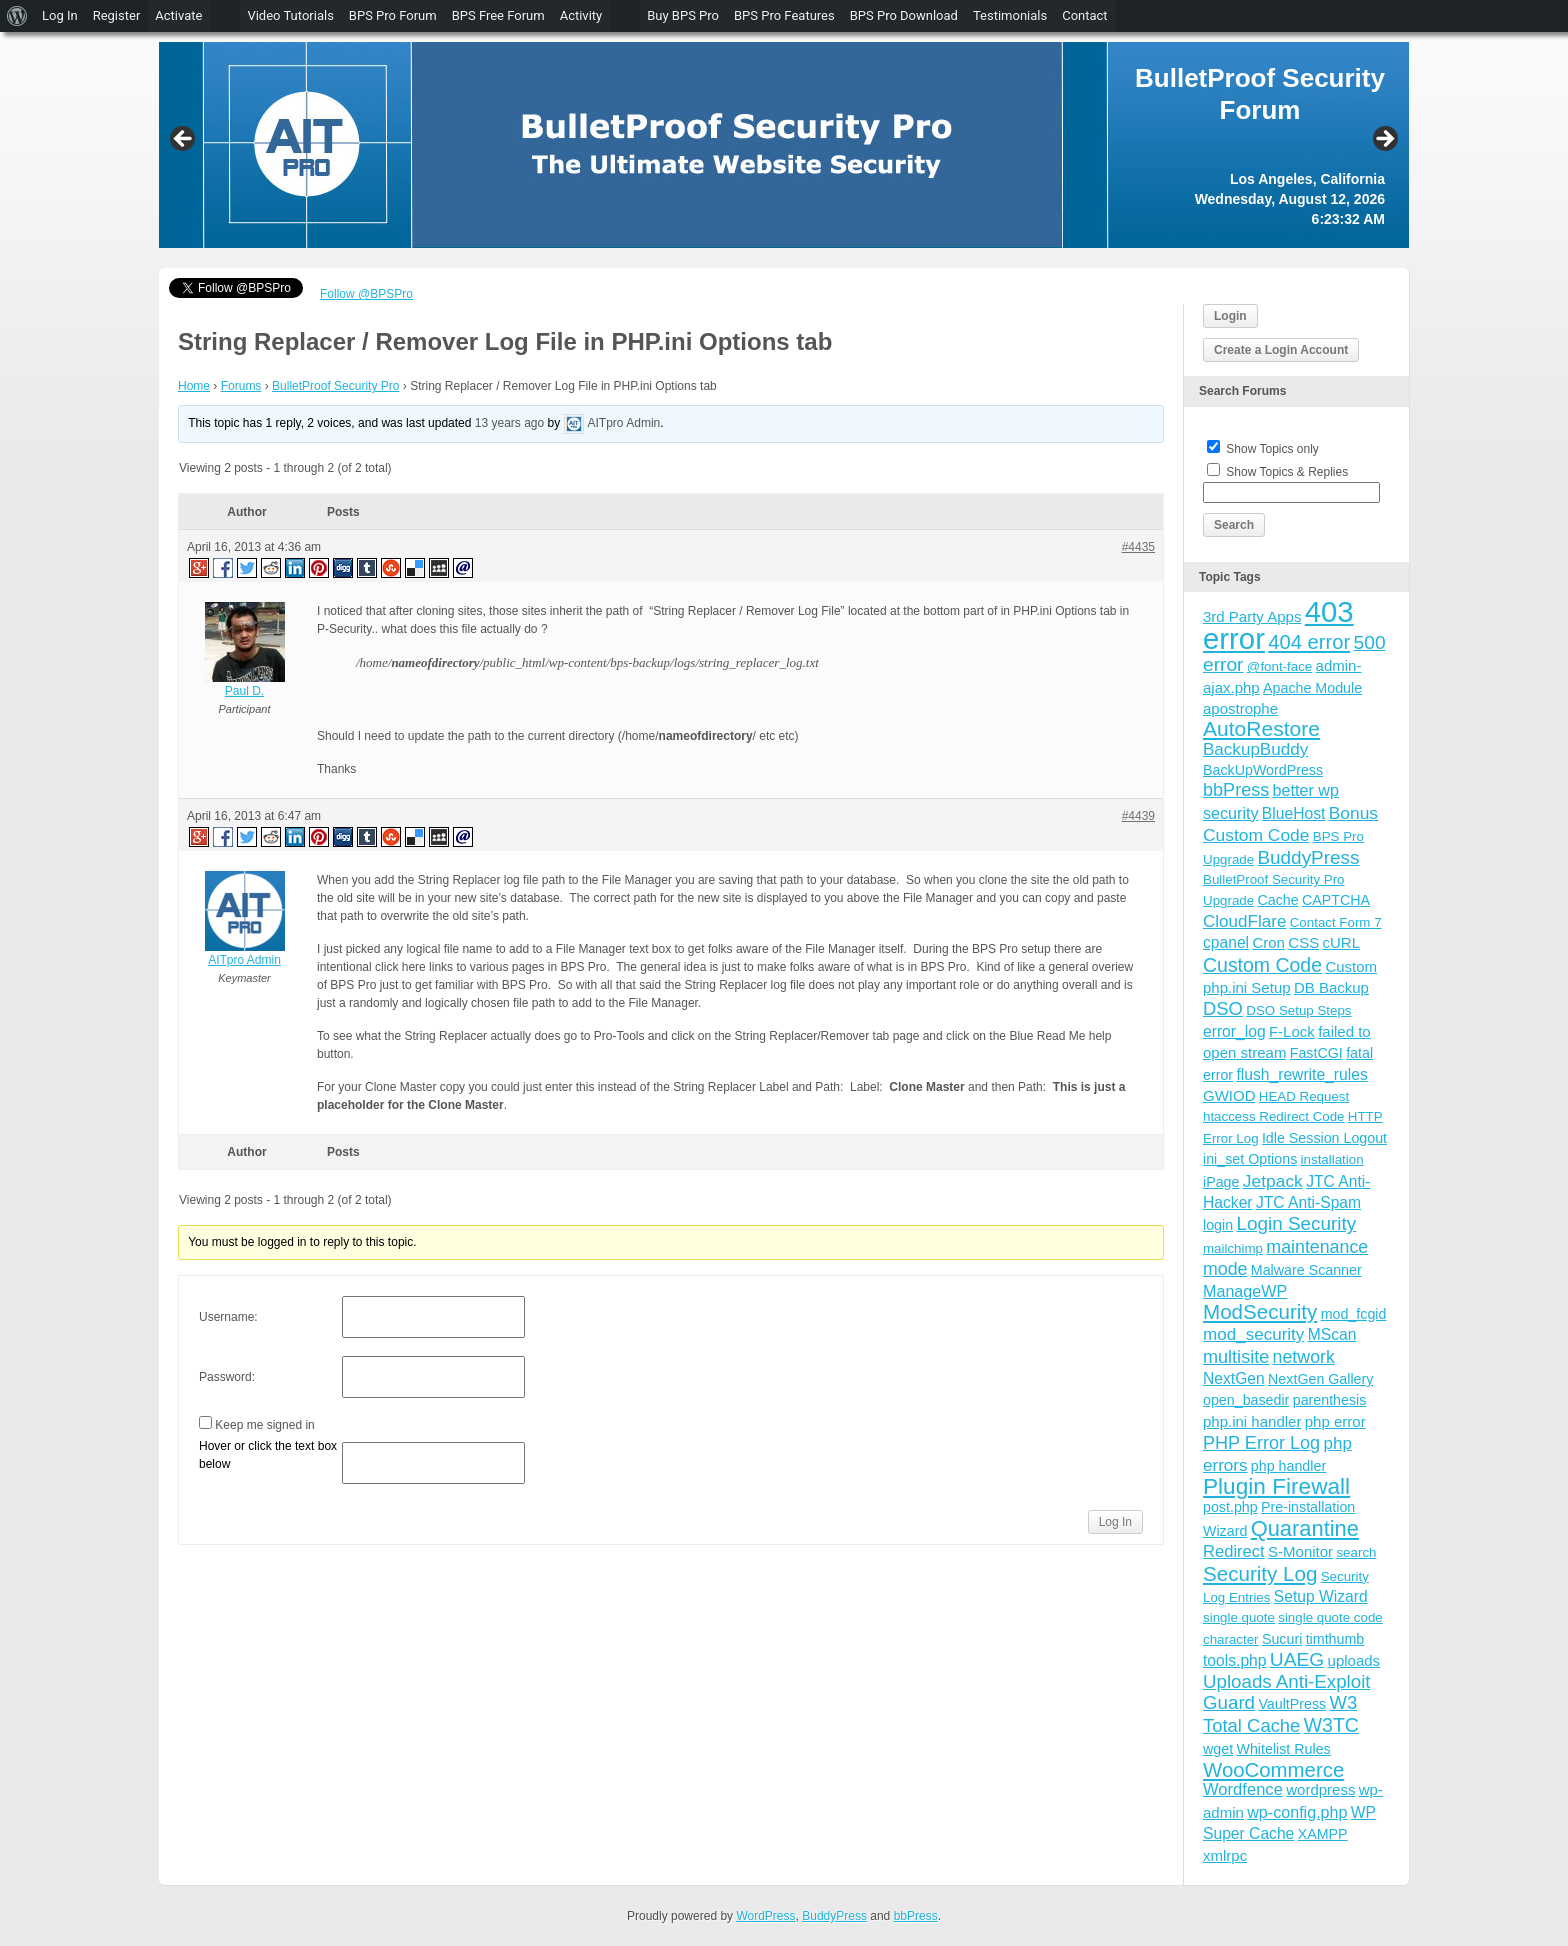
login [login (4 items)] (1218, 1225)
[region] (784, 145)
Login (1230, 316)
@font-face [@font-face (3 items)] (1279, 666)
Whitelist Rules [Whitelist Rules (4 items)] (1283, 1749)
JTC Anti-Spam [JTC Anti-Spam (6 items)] (1308, 1202)
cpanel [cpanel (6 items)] (1226, 942)
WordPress (765, 1916)
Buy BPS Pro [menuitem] (683, 15)
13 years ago (509, 423)
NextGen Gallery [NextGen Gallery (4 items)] (1320, 1379)
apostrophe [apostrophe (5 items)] (1240, 708)
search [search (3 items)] (1356, 1552)
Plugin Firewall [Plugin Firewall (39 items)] (1276, 1486)
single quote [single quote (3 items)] (1239, 1617)
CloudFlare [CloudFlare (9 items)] (1244, 921)
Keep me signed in (264, 1425)
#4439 (1138, 816)
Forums (241, 386)
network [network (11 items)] (1304, 1357)
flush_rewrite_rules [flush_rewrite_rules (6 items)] (1301, 1074)
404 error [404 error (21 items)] (1309, 642)
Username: (228, 1317)
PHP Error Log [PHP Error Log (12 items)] (1261, 1443)
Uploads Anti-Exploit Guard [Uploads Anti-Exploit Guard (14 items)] (1287, 1691)
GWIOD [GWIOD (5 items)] (1229, 1095)
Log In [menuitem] (60, 15)
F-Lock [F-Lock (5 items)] (1292, 1031)
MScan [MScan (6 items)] (1332, 1334)
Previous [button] (184, 140)
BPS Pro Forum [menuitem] (393, 15)
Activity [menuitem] (581, 15)
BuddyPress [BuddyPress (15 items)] (1308, 857)
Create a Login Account (1281, 350)
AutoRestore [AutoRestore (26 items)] (1261, 728)
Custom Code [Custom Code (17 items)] (1262, 965)
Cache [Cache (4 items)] (1277, 900)
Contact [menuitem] (1084, 15)
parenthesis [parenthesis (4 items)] (1330, 1400)
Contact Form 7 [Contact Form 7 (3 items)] (1336, 922)
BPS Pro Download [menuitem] (904, 15)
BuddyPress (834, 1916)
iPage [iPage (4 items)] (1221, 1182)
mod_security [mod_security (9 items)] (1253, 1334)
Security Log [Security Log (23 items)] (1260, 1573)
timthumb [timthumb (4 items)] (1335, 1639)
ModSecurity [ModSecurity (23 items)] (1260, 1311)
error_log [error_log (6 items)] (1234, 1031)
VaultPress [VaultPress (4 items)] (1292, 1704)
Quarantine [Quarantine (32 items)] (1305, 1528)
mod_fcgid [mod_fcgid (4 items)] (1354, 1314)
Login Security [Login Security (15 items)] (1296, 1223)
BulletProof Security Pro (335, 386)
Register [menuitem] (117, 15)
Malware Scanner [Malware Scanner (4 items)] (1306, 1270)
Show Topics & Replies (1287, 472)
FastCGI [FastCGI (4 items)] (1316, 1053)
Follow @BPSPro (366, 294)
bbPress (916, 1916)
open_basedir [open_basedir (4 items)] (1246, 1400)
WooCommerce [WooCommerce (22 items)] (1273, 1770)
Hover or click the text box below (268, 1455)
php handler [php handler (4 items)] (1288, 1466)
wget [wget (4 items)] (1218, 1749)
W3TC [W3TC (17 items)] (1331, 1725)
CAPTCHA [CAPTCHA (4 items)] (1336, 900)
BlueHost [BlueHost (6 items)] (1293, 813)
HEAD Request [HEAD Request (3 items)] (1304, 1096)
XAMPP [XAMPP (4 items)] (1323, 1834)
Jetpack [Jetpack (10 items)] (1273, 1181)
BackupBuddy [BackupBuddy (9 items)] (1255, 749)
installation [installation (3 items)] (1332, 1159)
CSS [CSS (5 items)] (1303, 942)
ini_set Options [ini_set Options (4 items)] (1250, 1159)
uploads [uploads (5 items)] (1354, 1660)
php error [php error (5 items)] (1335, 1421)
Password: (227, 1377)
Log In (1115, 1522)
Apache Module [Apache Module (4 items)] (1312, 688)
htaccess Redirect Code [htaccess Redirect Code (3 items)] (1274, 1116)
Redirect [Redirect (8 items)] (1234, 1551)
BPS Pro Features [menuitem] (784, 15)
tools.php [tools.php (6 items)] (1234, 1660)
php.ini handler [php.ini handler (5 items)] (1252, 1421)
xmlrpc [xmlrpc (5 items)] (1225, 1855)
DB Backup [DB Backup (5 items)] (1331, 987)
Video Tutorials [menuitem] (290, 15)
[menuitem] (17, 16)
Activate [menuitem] (178, 15)
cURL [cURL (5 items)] (1341, 942)
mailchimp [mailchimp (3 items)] (1233, 1248)
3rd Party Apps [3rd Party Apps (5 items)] (1252, 616)
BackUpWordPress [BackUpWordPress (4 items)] (1263, 770)
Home (194, 386)
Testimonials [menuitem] (1010, 15)
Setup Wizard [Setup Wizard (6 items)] (1321, 1596)
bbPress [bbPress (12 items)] (1236, 790)
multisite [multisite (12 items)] (1236, 1357)
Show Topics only (1272, 449)
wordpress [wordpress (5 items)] (1320, 1789)
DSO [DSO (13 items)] (1223, 1008)
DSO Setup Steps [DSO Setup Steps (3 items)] (1298, 1010)
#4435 (1138, 547)
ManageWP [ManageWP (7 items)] (1245, 1291)
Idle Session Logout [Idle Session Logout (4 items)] (1324, 1138)
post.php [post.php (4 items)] (1230, 1507)
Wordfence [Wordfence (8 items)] (1243, 1789)
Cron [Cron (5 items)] (1268, 942)
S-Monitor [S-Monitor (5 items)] (1300, 1551)
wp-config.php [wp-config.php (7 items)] (1297, 1812)
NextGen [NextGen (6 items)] (1234, 1378)
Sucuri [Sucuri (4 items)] (1282, 1639)
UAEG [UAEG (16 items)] (1297, 1659)
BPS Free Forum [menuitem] (498, 15)
